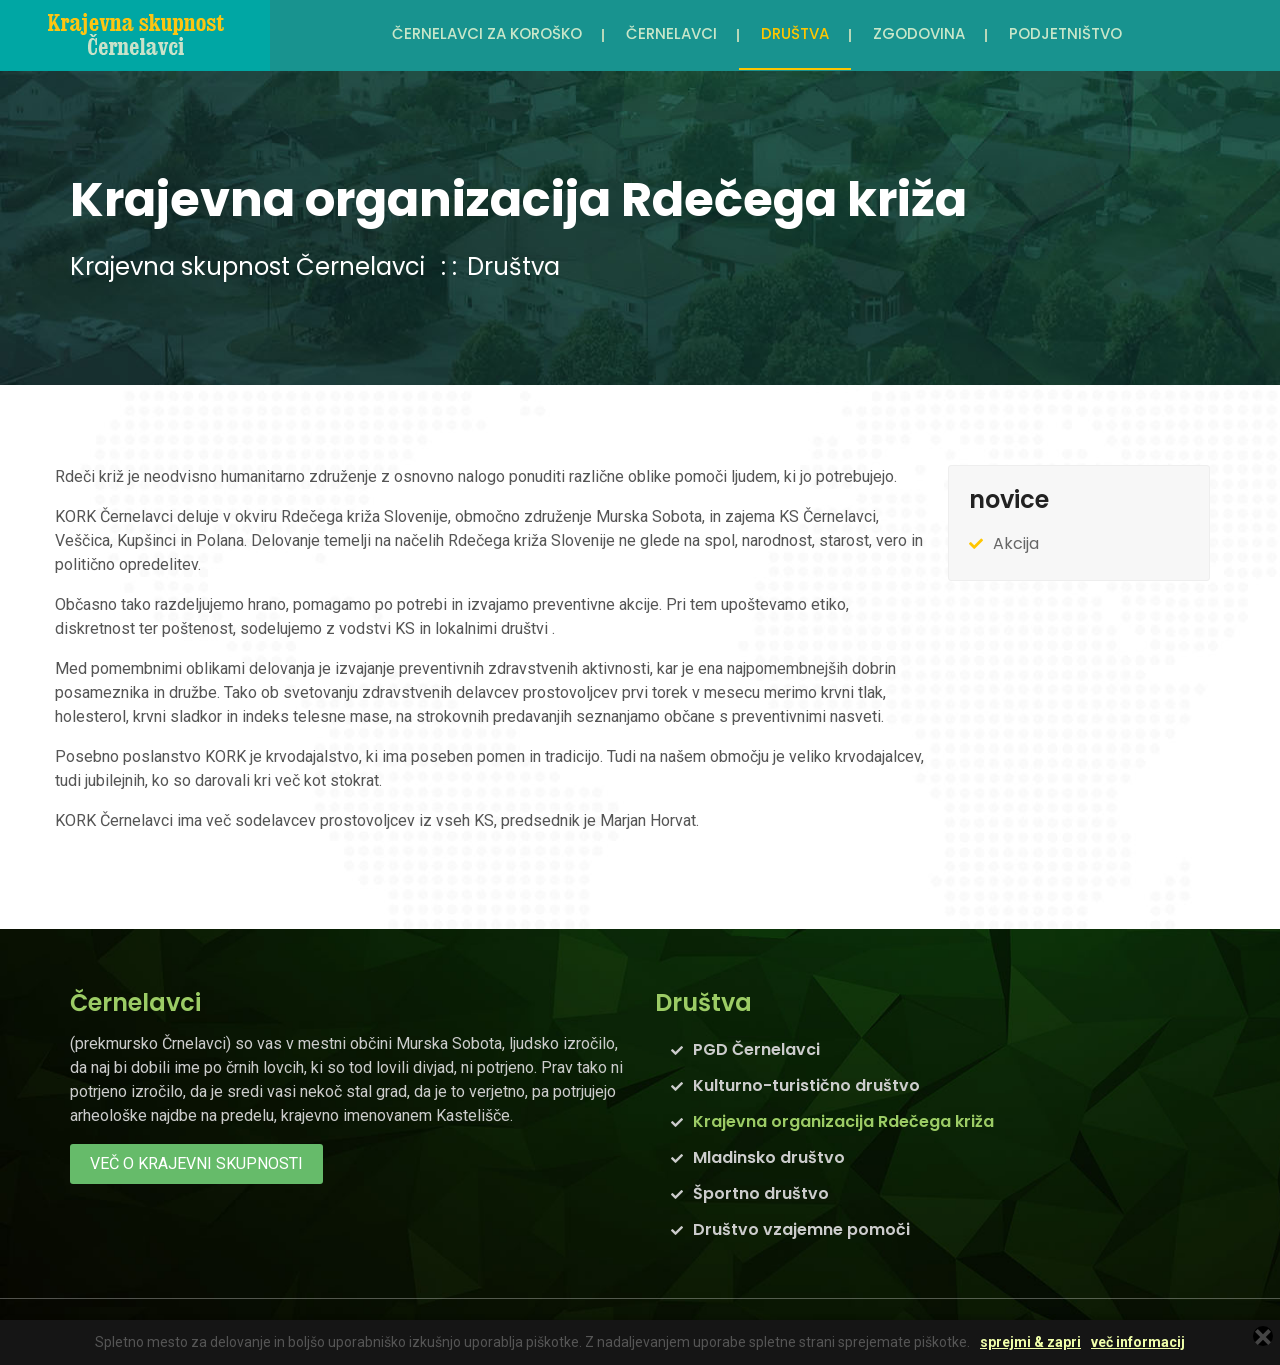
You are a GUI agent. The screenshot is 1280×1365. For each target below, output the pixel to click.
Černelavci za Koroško (487, 33)
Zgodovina (919, 33)
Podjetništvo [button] (1065, 33)
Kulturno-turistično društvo (806, 1085)
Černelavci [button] (671, 33)
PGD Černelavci (756, 1049)
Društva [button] (795, 33)
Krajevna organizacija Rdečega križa (843, 1121)
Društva (513, 266)
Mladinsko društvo (769, 1157)
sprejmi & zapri (1030, 1342)
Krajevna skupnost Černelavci (247, 266)
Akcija (1016, 543)
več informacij (1138, 1342)
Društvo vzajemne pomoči (801, 1229)
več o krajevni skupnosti (196, 1163)
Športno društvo (761, 1193)
